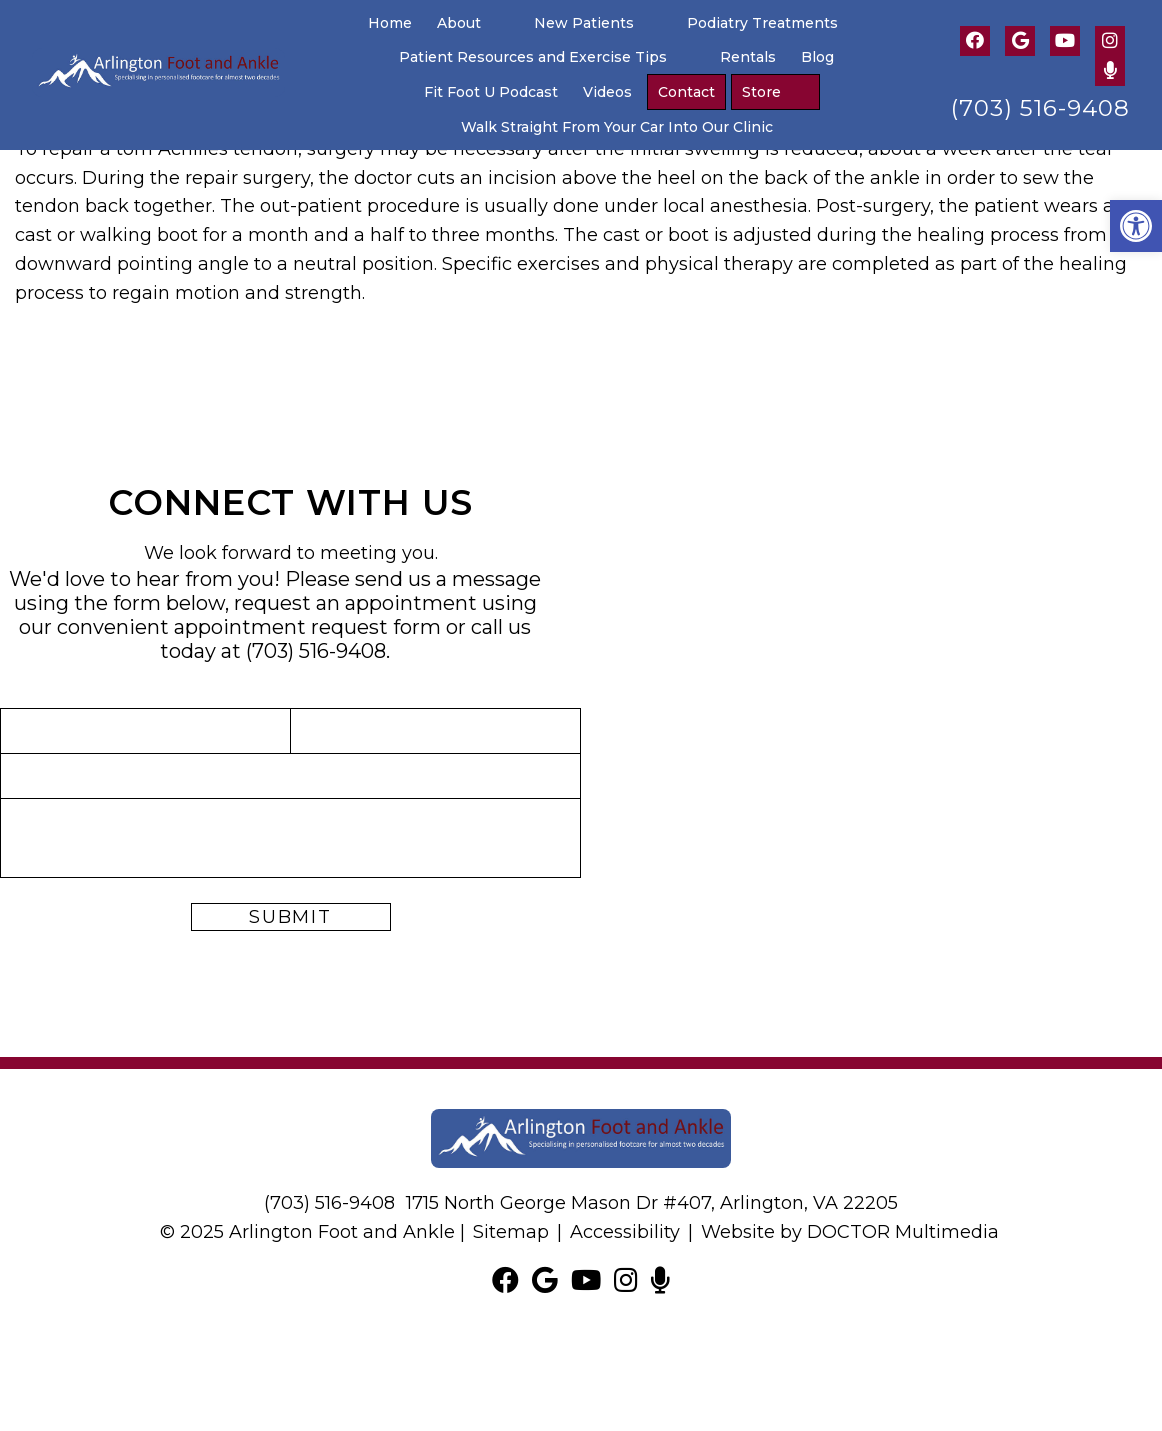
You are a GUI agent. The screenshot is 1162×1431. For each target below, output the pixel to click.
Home (390, 23)
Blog (817, 57)
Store (761, 92)
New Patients (584, 23)
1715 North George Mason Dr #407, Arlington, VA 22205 (652, 1203)
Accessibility (625, 1232)
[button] (1136, 226)
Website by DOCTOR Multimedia (850, 1232)
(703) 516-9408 (1040, 108)
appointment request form (307, 627)
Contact (686, 92)
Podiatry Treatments (762, 23)
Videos (607, 92)
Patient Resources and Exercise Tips (533, 57)
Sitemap (511, 1232)
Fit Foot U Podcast (491, 92)
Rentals (748, 57)
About (459, 23)
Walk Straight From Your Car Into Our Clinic (617, 127)
